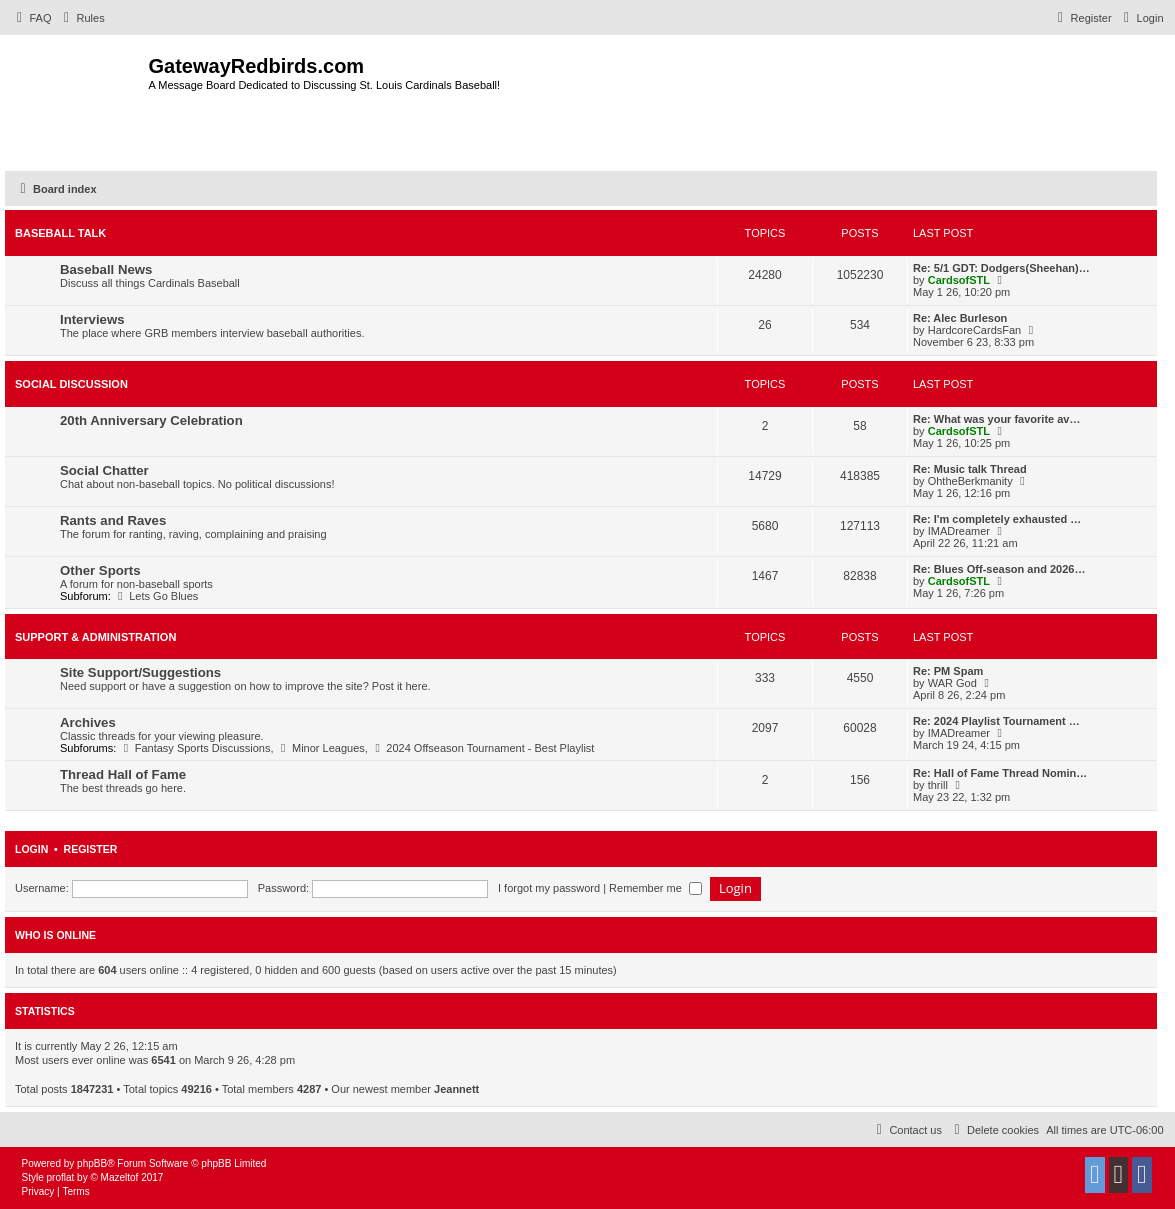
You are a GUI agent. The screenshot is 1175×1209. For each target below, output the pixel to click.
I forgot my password (549, 888)
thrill (938, 785)
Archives (88, 722)
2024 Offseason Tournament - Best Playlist (483, 748)
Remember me (655, 888)
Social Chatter (104, 470)
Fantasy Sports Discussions (194, 748)
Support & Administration (95, 637)
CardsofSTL (959, 280)
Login (31, 849)
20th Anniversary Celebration (151, 420)
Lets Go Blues (156, 596)
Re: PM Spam (948, 671)
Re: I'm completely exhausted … (997, 519)
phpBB (92, 1163)
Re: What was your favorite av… (997, 419)
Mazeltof (120, 1177)
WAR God (952, 683)
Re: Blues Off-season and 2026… (999, 569)
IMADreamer (959, 531)
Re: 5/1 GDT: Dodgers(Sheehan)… (1001, 268)
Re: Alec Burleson (960, 318)
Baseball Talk (60, 233)
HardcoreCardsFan (975, 330)
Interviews (92, 319)
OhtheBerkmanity (970, 481)
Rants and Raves (113, 520)
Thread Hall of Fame (123, 774)
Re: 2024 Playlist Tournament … (996, 721)
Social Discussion (71, 384)
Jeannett (456, 1089)
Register (91, 849)
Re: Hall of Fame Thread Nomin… (1000, 773)
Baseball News (106, 269)
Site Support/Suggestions (140, 672)
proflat (61, 1177)
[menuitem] (32, 18)
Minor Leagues (321, 748)
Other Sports (100, 570)
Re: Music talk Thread (970, 469)
